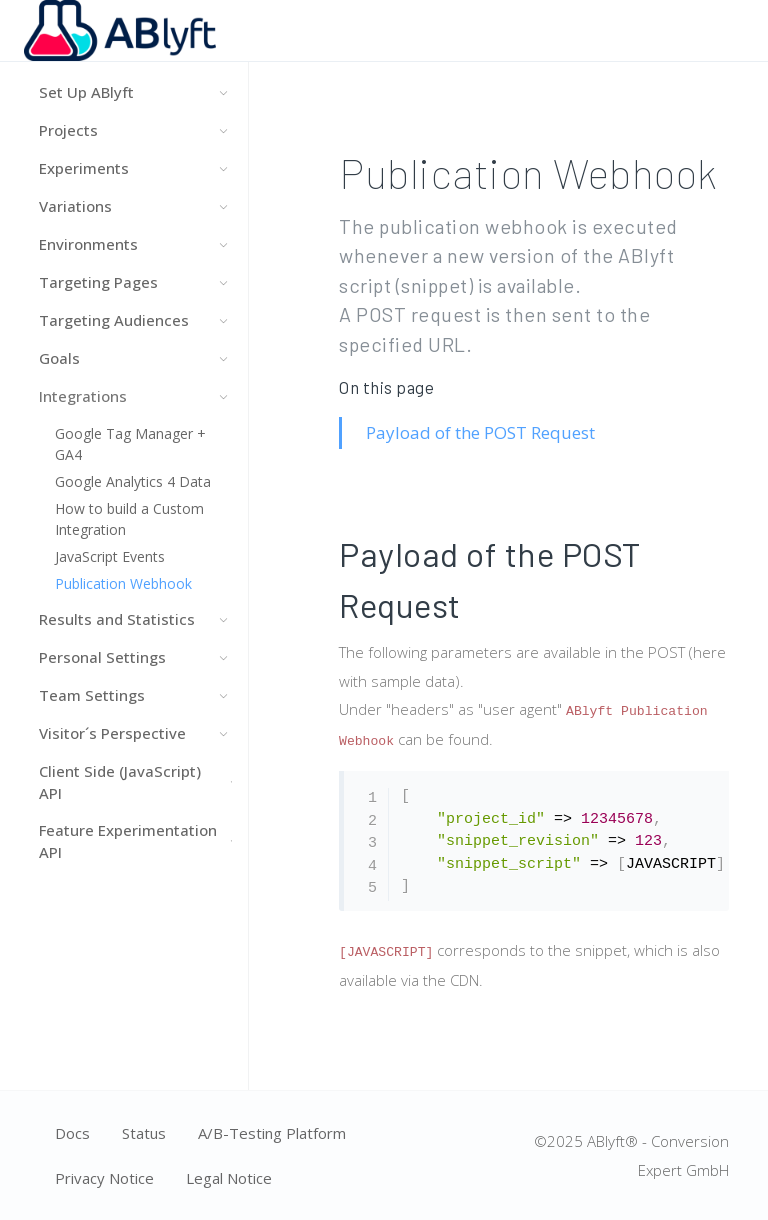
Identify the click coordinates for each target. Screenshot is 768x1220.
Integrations (133, 396)
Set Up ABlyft (133, 92)
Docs (72, 1133)
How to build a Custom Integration (129, 519)
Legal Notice (229, 1178)
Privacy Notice (104, 1178)
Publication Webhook (123, 583)
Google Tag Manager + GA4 (130, 444)
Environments (133, 244)
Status (144, 1133)
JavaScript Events (110, 556)
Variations (133, 206)
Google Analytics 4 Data (133, 481)
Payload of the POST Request (480, 432)
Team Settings (133, 695)
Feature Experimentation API (133, 841)
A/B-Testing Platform (272, 1133)
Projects (133, 130)
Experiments (133, 168)
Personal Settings (133, 657)
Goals (133, 358)
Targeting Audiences (133, 320)
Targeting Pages (133, 282)
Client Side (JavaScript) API (133, 782)
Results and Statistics (133, 619)
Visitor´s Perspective (133, 733)
